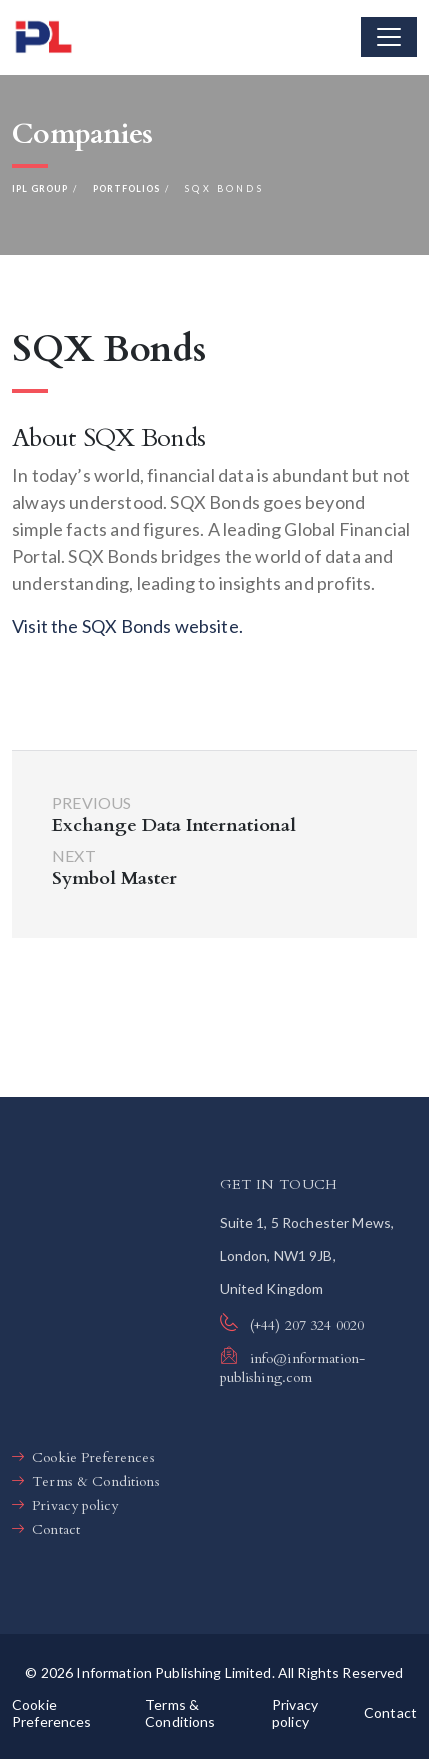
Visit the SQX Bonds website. (127, 626)
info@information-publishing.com (293, 1368)
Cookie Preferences (93, 1457)
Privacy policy (75, 1505)
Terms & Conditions (96, 1481)
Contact (56, 1529)
